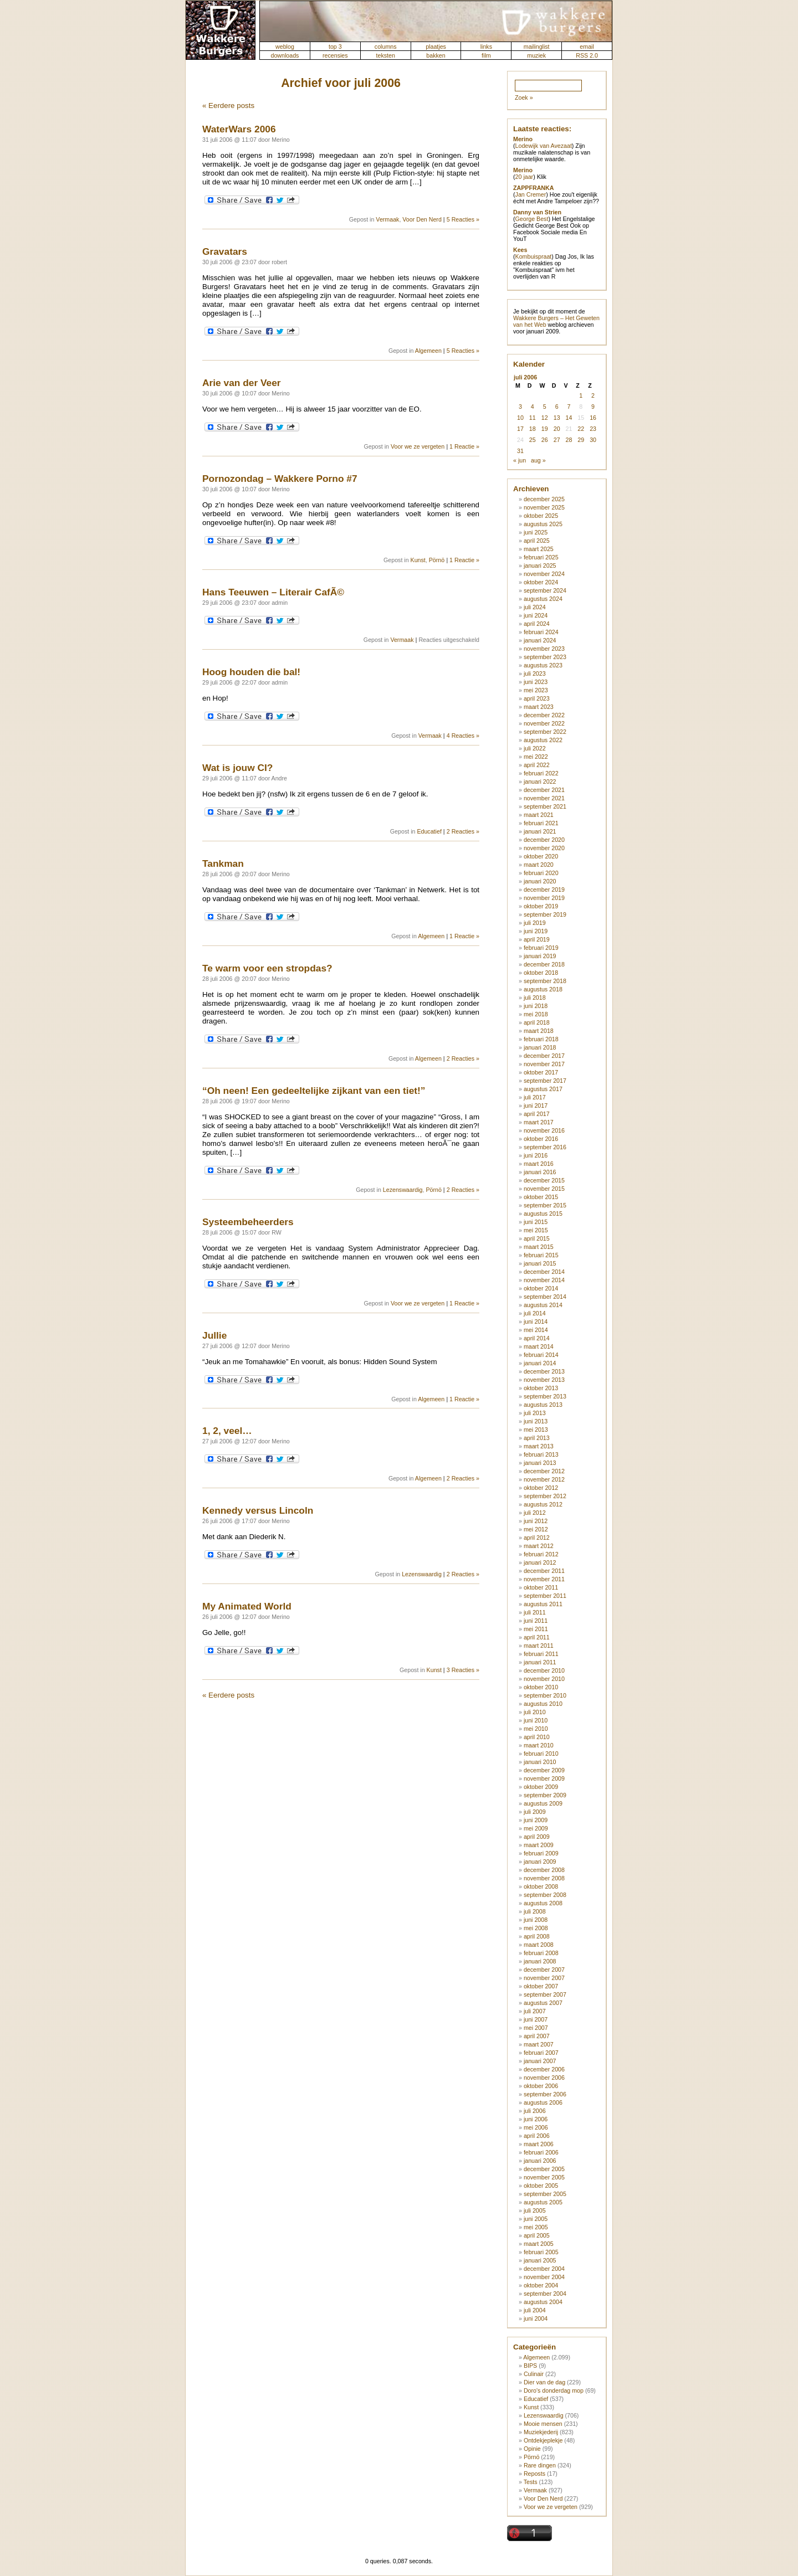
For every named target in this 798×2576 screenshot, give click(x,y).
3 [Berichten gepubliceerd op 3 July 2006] (520, 406)
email (587, 46)
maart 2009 (539, 1845)
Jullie (214, 1335)
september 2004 (545, 2293)
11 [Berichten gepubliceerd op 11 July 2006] (532, 417)
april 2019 (537, 939)
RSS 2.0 (587, 55)
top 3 (335, 46)
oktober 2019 (541, 906)
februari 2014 (541, 1354)
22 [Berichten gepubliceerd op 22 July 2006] (580, 428)
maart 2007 (539, 2044)
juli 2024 (535, 607)
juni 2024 (536, 615)
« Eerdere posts (228, 105)
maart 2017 (539, 1122)
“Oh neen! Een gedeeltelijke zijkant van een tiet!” (314, 1090)
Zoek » (524, 97)
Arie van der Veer (241, 382)
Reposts (534, 2473)
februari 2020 (541, 873)
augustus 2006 (543, 2102)
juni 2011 (536, 1620)
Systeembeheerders (248, 1221)
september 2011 (545, 1595)
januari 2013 (540, 1462)
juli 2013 (535, 1413)
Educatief (429, 831)
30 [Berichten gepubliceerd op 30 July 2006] (593, 439)
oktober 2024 (541, 582)
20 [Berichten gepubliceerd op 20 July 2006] (557, 428)
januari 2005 (540, 2260)
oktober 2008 (541, 1886)
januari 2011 (540, 1662)
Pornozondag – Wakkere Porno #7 (279, 478)
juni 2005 (536, 2218)
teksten (385, 55)
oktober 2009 (541, 1786)
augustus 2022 (543, 740)
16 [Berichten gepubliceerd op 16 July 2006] (593, 417)
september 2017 (545, 1080)
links (486, 46)
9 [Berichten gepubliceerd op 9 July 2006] (593, 406)
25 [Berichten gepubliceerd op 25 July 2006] (532, 439)
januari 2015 (540, 1263)
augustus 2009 (543, 1803)
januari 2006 (540, 2160)
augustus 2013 (543, 1404)
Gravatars (224, 251)
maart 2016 (539, 1163)
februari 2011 (541, 1654)
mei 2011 (536, 1629)
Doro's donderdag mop (554, 2390)
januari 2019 (540, 956)
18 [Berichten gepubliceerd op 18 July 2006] (532, 428)
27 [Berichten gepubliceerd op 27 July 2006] (557, 439)
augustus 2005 (543, 2202)
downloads (284, 55)
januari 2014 (540, 1363)
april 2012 (537, 1537)
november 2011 (544, 1579)
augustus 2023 (543, 665)
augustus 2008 (543, 1903)
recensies (335, 55)
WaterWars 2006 (239, 129)
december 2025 (544, 499)
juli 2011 (535, 1612)
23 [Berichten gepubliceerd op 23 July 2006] (593, 428)
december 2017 (544, 1055)
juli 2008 (535, 1911)
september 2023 (545, 657)
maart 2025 (539, 549)
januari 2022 (540, 781)
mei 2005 (536, 2227)
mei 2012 (536, 1529)
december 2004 (544, 2268)
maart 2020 (539, 864)
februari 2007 (541, 2052)
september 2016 (545, 1147)
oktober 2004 (541, 2285)
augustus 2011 (543, 1604)
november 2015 (544, 1188)
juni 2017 (536, 1105)
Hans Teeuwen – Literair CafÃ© (273, 592)
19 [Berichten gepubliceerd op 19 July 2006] (544, 428)
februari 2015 (541, 1255)
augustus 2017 (543, 1089)
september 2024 (545, 590)
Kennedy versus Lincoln (257, 1510)
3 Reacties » (463, 1670)
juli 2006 (535, 2110)
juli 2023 (535, 673)
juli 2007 (535, 2011)
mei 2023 (536, 690)
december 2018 (544, 964)
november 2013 (544, 1379)
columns (386, 46)
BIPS (530, 2365)
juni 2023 (536, 681)
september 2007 (545, 1994)
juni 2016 (536, 1155)
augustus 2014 (543, 1305)
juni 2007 (536, 2019)
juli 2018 (535, 997)
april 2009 (537, 1836)
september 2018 (545, 981)
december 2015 (544, 1180)
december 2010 (544, 1670)
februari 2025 (541, 557)
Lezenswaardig (403, 1189)
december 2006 (544, 2069)
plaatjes (436, 46)
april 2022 (537, 765)
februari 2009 (541, 1853)
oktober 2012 (541, 1487)
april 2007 (537, 2036)
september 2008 (545, 1894)
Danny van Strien (537, 212)
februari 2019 (541, 947)
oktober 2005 (541, 2185)
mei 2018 (536, 1014)
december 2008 (544, 1870)
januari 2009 (540, 1861)
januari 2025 (540, 565)
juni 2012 (536, 1521)
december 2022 (544, 715)
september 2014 (545, 1296)
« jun (519, 460)
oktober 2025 (541, 515)
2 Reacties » (463, 831)
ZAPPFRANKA (533, 187)
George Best (532, 218)
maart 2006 (539, 2144)
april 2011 (537, 1637)
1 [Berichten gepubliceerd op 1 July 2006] (580, 395)
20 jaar (524, 176)
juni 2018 (536, 1005)
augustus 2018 (543, 989)
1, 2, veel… (227, 1430)
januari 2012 (540, 1562)
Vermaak (387, 219)
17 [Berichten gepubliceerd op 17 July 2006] (520, 428)
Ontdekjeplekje (543, 2440)
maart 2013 (539, 1446)
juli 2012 (535, 1512)
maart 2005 (539, 2243)
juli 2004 (535, 2310)
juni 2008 (536, 1919)
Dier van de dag (544, 2382)
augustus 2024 (543, 598)
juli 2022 (535, 748)
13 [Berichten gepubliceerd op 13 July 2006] (557, 417)
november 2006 (544, 2077)
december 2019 (544, 889)
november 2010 (544, 1678)
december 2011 (544, 1570)
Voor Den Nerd (422, 219)
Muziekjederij (541, 2432)
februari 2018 (541, 1039)
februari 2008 (541, 1953)
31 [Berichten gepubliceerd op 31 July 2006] (520, 451)
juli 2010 (535, 1712)
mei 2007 (536, 2027)
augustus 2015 (543, 1213)
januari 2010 (540, 1762)
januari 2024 (540, 640)
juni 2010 (536, 1720)
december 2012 (544, 1471)
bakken (435, 55)
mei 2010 (536, 1728)
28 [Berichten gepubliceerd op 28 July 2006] (569, 439)
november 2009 (544, 1778)
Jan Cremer (530, 194)
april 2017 (537, 1113)
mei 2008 (536, 1928)
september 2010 (545, 1695)
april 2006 (537, 2135)
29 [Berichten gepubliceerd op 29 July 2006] (580, 439)
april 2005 (537, 2235)
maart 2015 (539, 1246)
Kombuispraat (533, 256)
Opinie (532, 2448)
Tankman (223, 863)
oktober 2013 (541, 1388)
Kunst (418, 560)
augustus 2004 (543, 2302)
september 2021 (545, 806)
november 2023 (544, 648)
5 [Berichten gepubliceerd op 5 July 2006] (544, 406)
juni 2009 (536, 1820)
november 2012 (544, 1479)
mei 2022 (536, 756)
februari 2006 (541, 2152)
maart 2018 (539, 1030)
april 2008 (537, 1936)
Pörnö (436, 560)
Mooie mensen (543, 2423)
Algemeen (428, 350)
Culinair (534, 2374)
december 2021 (544, 789)
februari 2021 (541, 823)
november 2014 (544, 1280)
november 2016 (544, 1130)
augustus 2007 (543, 2002)
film (486, 55)
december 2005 (544, 2169)
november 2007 (544, 1978)
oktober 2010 (541, 1687)
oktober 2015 (541, 1197)
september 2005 (545, 2194)
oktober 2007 (541, 1986)
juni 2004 (536, 2318)
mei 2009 (536, 1828)
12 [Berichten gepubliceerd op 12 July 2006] (544, 417)
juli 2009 (535, 1811)
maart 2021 (539, 814)
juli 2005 (535, 2210)
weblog (284, 46)
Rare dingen (540, 2465)
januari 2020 (540, 881)
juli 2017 (535, 1097)
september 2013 (545, 1396)
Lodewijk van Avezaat (543, 145)
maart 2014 (539, 1346)
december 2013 (544, 1371)
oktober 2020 (541, 856)
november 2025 (544, 507)
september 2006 (545, 2094)
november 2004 (544, 2277)
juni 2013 (536, 1421)
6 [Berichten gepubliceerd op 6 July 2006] (557, 406)
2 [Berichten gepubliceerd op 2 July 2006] (593, 395)
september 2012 (545, 1496)
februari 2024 (541, 632)
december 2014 (544, 1271)
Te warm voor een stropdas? (267, 968)
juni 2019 (536, 931)
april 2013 (537, 1437)
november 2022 (544, 723)
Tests (531, 2482)
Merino (523, 139)
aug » (538, 460)
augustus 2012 (543, 1504)
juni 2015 (536, 1221)
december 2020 (544, 839)
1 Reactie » (464, 446)
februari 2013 (541, 1454)
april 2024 (537, 623)
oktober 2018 (541, 972)
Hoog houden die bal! (251, 671)
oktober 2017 (541, 1072)
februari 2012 (541, 1554)
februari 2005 (541, 2252)
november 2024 (544, 573)
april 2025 (537, 540)
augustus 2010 (543, 1703)
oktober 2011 (541, 1587)
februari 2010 (541, 1753)
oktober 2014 (541, 1288)
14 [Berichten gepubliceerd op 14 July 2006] (569, 417)
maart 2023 (539, 706)
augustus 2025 (543, 524)
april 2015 (537, 1238)
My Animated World (246, 1606)
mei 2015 (536, 1230)
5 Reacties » (463, 219)
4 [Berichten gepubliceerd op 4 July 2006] (532, 406)
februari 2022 (541, 773)
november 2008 (544, 1878)
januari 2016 (540, 1172)
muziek (536, 55)
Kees (520, 249)
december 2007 (544, 1969)
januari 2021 (540, 831)
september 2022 (545, 731)
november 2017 (544, 1064)
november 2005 (544, 2177)
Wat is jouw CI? (237, 767)
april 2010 (537, 1737)
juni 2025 (536, 532)
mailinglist (537, 46)
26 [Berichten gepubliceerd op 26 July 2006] (544, 439)
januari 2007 (540, 2061)
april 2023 (537, 698)
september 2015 (545, 1205)
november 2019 (544, 897)
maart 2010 (539, 1745)
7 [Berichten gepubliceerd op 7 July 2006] (568, 406)
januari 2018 (540, 1047)
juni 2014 (536, 1321)
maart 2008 (539, 1944)
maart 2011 (539, 1645)
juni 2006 (536, 2119)
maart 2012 (539, 1545)
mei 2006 (536, 2127)
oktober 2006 (541, 2086)
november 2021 (544, 798)
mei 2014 (536, 1329)
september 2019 (545, 914)
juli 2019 (535, 922)
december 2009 (544, 1770)
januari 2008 (540, 1961)
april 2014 (537, 1338)
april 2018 (537, 1022)
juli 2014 (535, 1313)
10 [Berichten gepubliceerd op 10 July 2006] (520, 417)
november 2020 (544, 848)
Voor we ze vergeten (417, 446)
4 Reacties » (463, 735)
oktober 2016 (541, 1138)
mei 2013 (536, 1429)
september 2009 (545, 1795)
